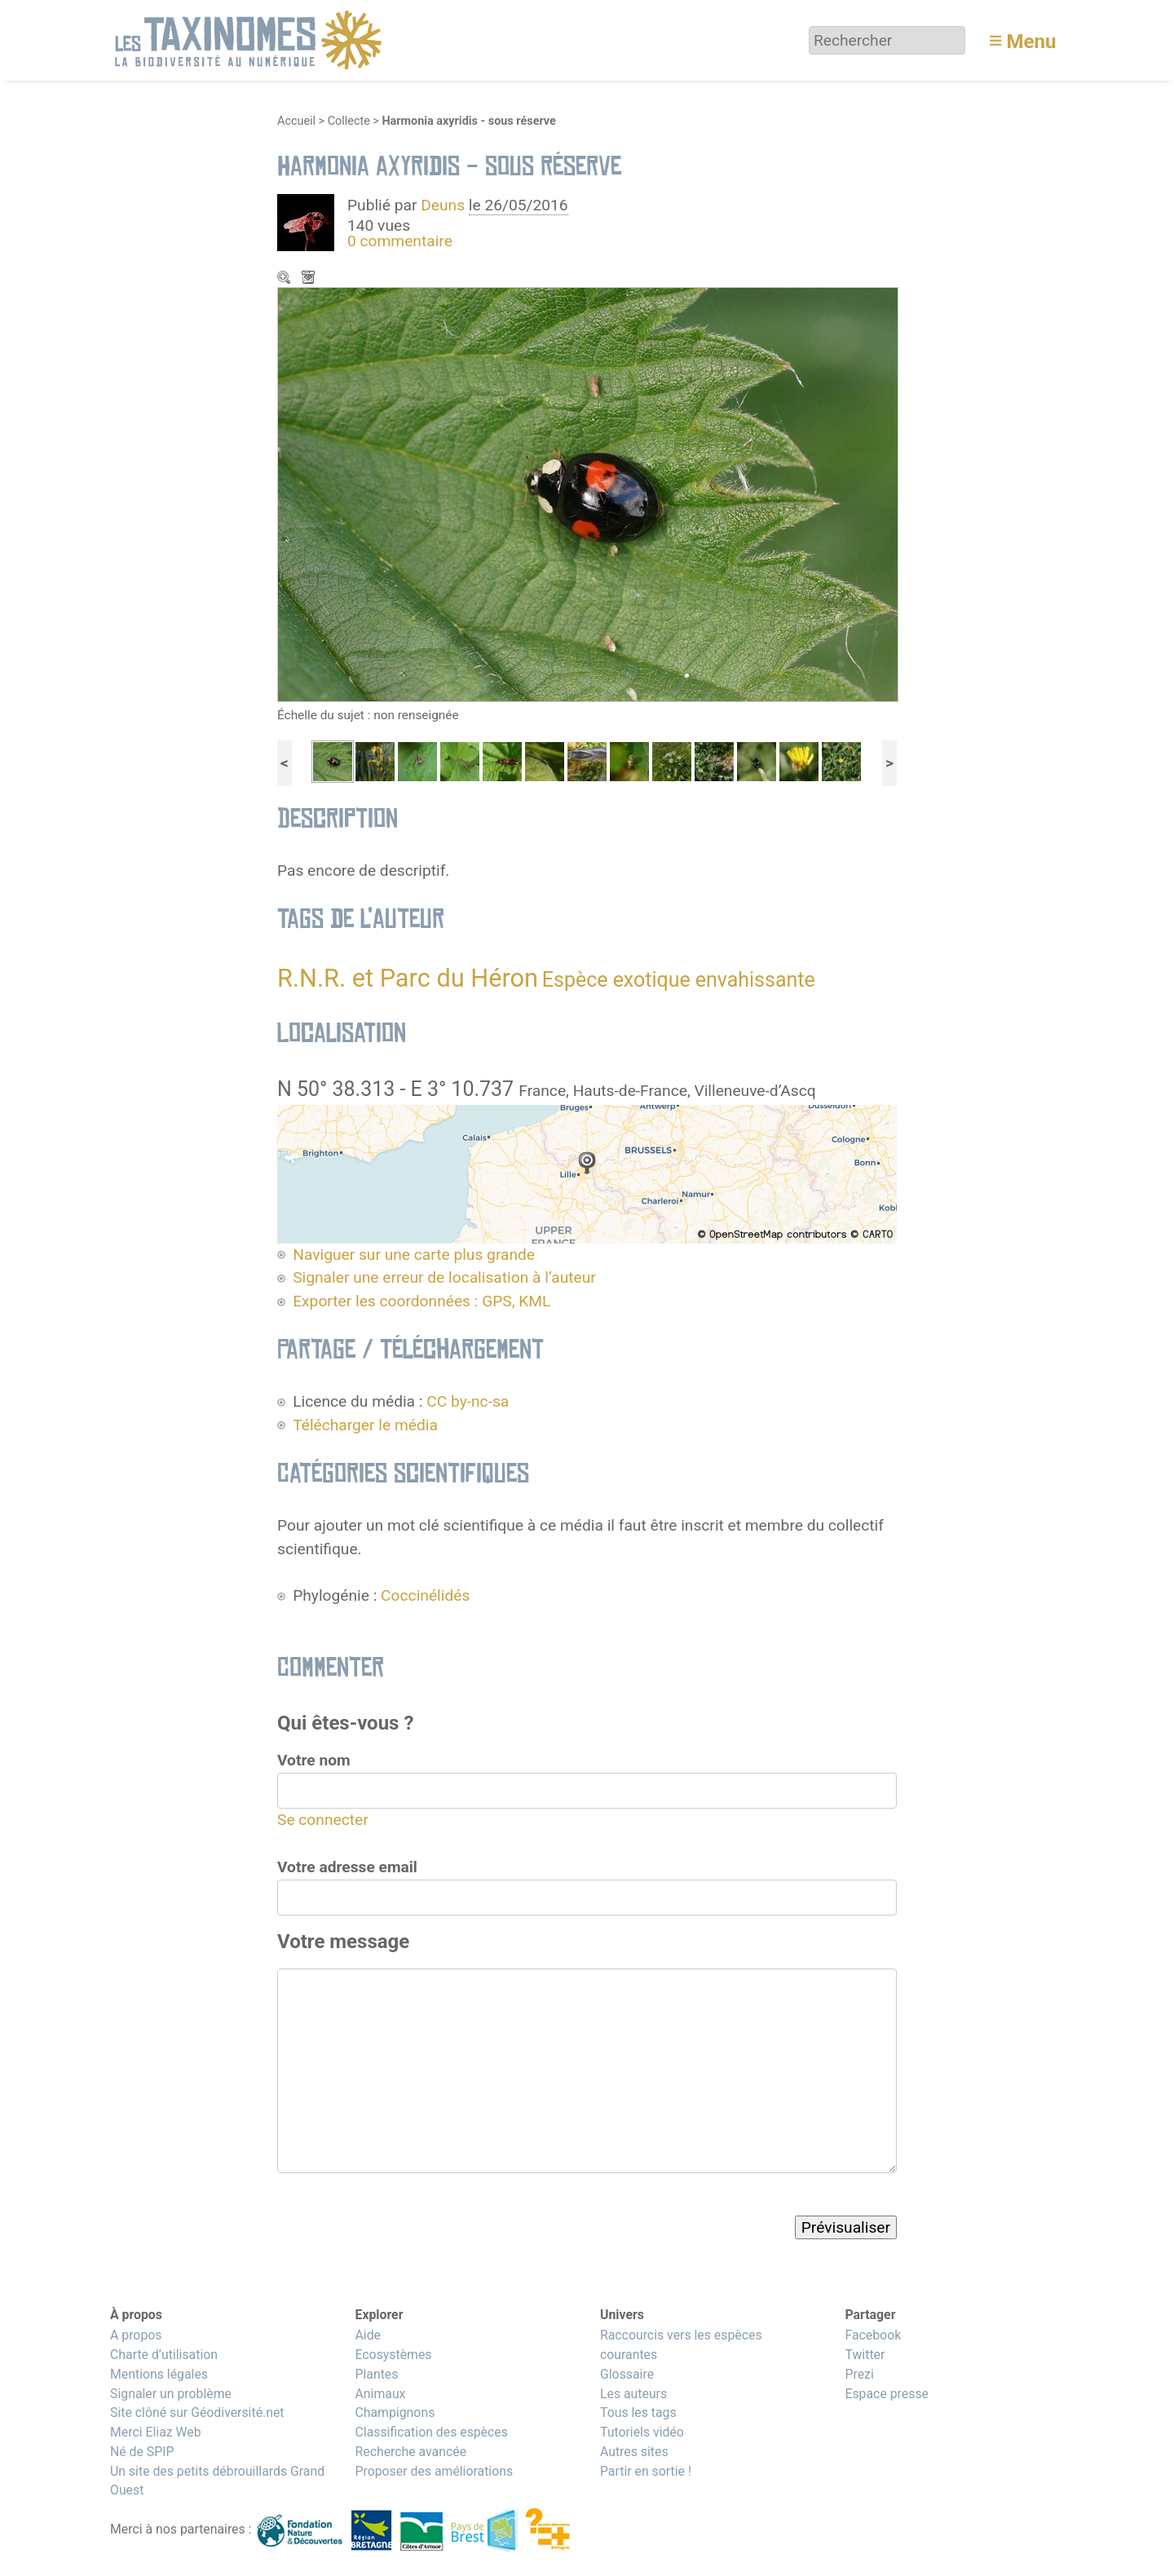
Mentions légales (159, 2374)
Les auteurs (633, 2393)
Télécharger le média (310, 279)
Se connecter (323, 1819)
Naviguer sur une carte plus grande (414, 1254)
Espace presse (887, 2393)
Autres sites (634, 2451)
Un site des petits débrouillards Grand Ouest (217, 2481)
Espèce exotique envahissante (678, 980)
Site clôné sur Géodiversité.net (197, 2412)
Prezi (859, 2374)
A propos (135, 2335)
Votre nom (314, 1760)
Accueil (296, 121)
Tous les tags (638, 2412)
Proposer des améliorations (434, 2471)
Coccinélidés (425, 1595)
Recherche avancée (410, 2451)
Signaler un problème (171, 2393)
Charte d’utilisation (164, 2354)
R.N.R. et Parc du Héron (407, 978)
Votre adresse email (347, 1867)
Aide (368, 2335)
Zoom (285, 279)
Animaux (380, 2393)
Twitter (865, 2354)
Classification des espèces (431, 2432)
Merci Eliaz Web (155, 2432)
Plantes (376, 2374)
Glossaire (627, 2374)
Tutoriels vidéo (642, 2432)
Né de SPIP (142, 2451)
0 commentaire (399, 241)
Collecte (349, 121)
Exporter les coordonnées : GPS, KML (421, 1301)
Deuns (443, 205)
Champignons (395, 2412)
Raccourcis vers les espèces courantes (681, 2344)
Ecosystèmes (393, 2354)
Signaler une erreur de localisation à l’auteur (444, 1277)
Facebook (873, 2335)
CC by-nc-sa (467, 1401)
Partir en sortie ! (645, 2471)
